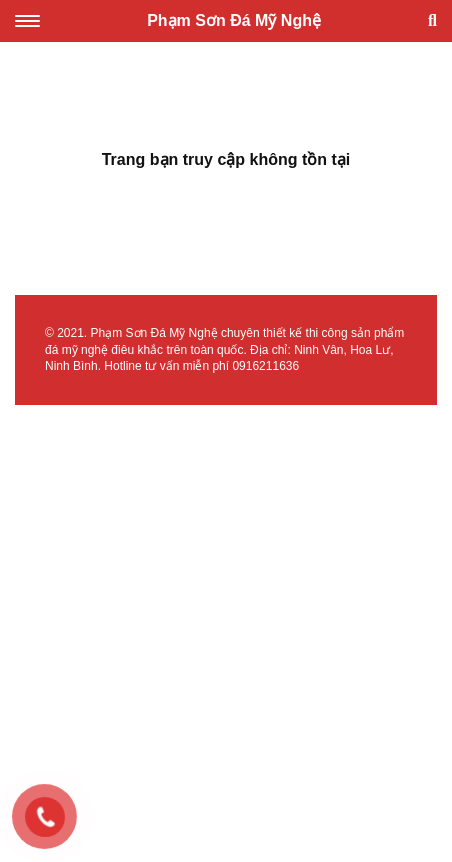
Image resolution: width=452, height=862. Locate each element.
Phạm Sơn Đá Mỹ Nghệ (234, 20)
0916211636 (265, 366)
